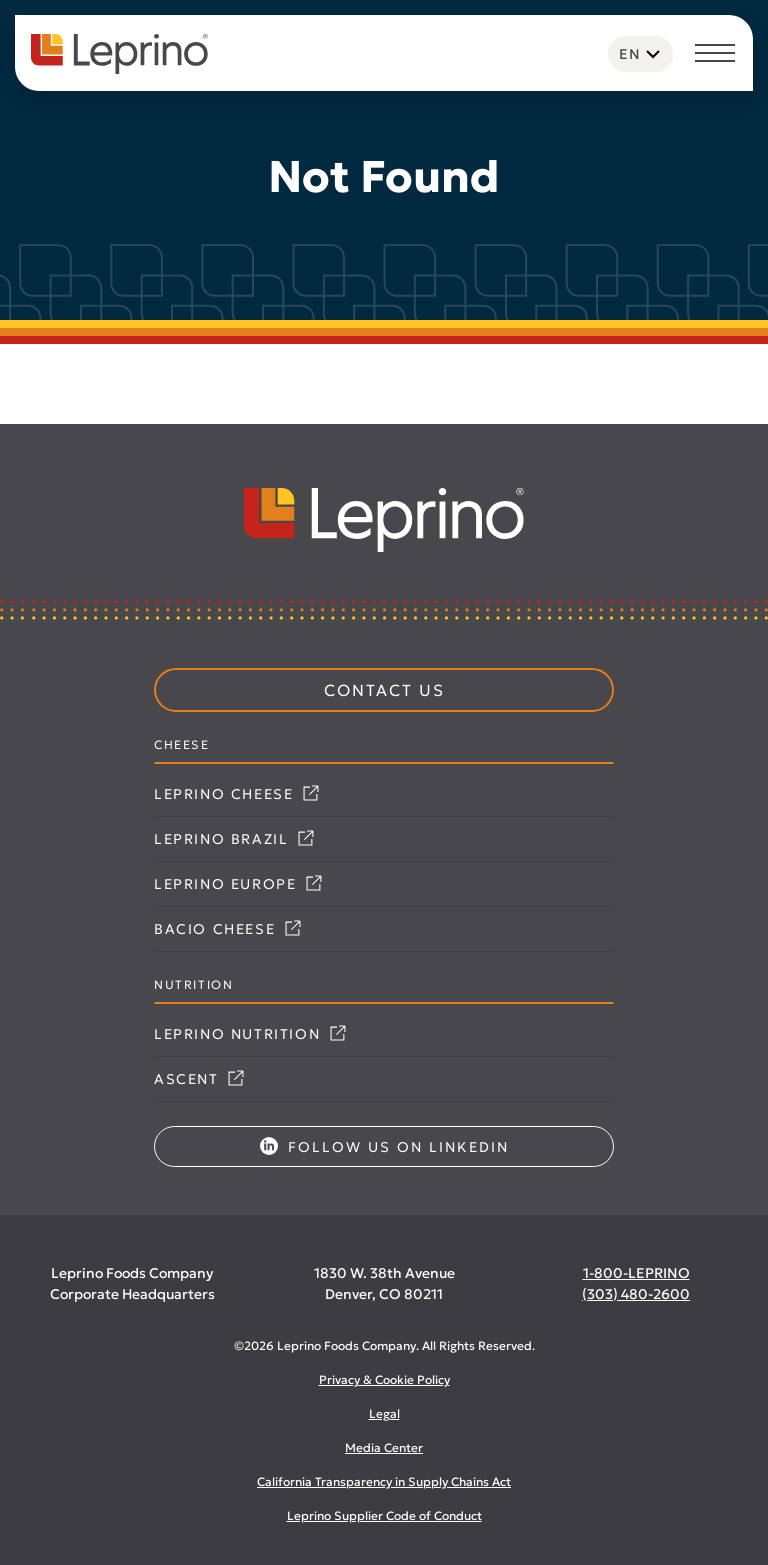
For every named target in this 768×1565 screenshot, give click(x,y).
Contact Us (384, 690)
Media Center (384, 1447)
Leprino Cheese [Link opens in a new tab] (236, 794)
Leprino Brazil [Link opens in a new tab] (234, 839)
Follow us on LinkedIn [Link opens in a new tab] (384, 1146)
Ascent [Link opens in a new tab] (199, 1079)
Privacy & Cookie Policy (384, 1379)
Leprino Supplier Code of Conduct (384, 1515)
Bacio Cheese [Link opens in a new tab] (227, 929)
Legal (384, 1413)
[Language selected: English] (640, 54)
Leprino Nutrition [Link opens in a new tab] (250, 1034)
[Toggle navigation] (715, 55)
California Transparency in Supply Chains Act (384, 1481)
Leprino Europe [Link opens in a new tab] (238, 884)
